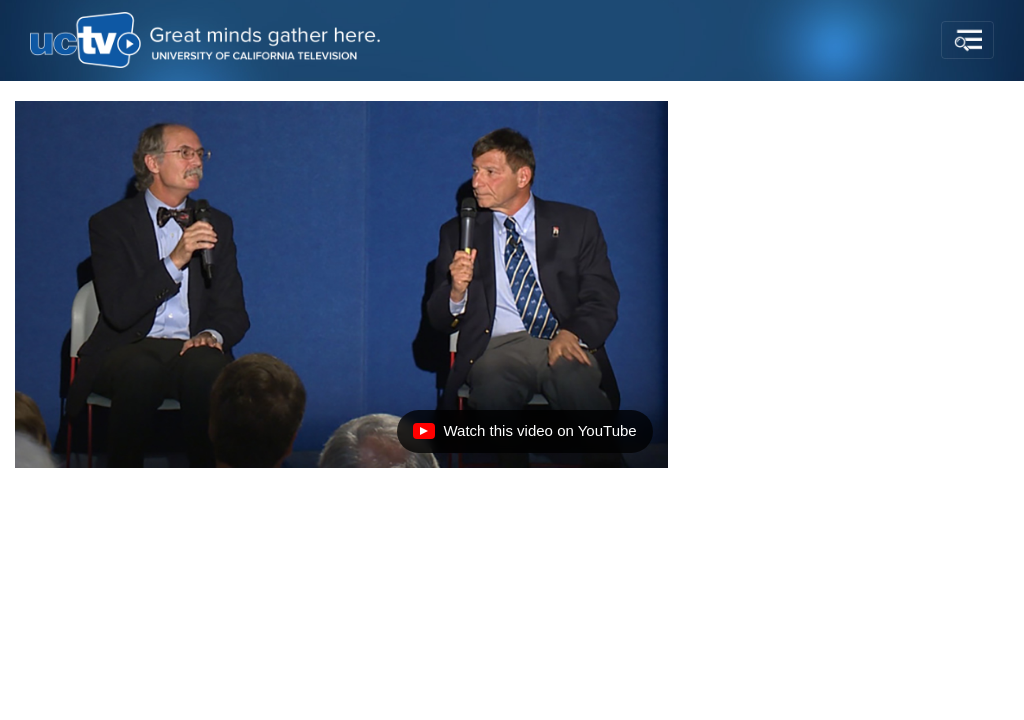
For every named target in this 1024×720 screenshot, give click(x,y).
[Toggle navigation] (967, 40)
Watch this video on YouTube (524, 436)
